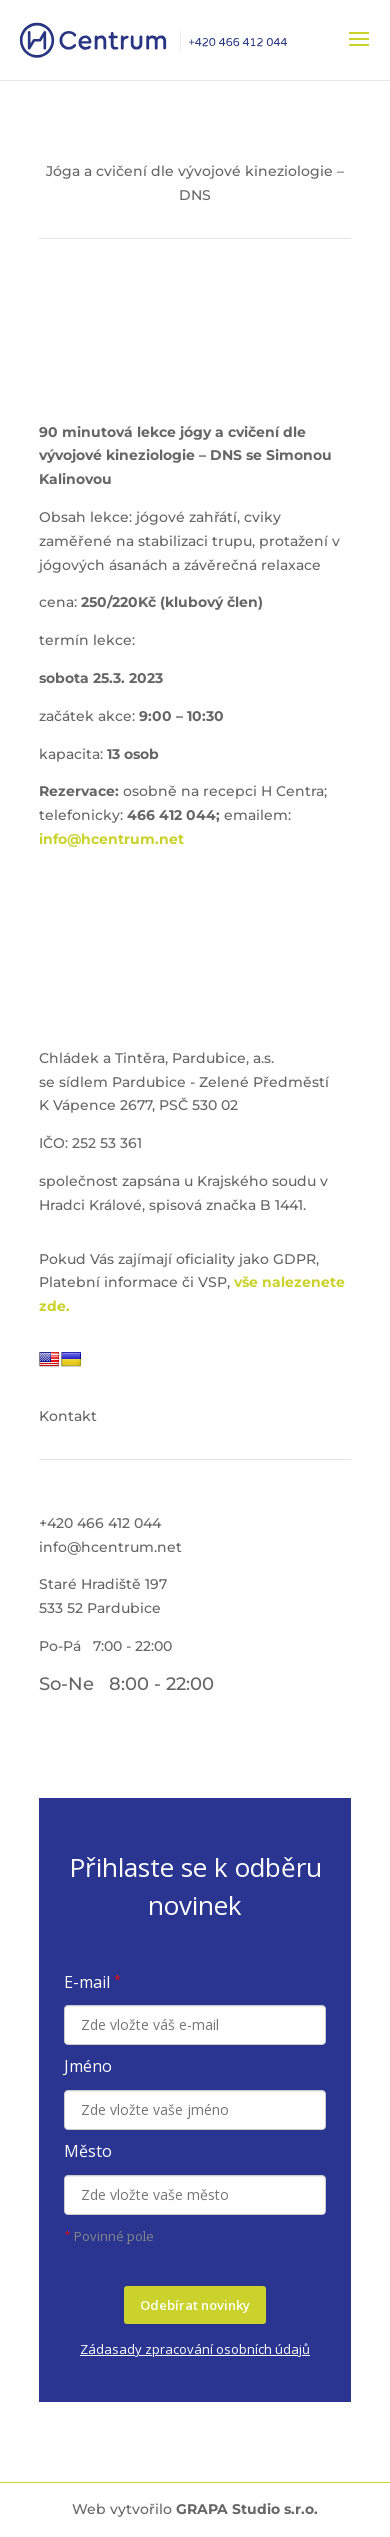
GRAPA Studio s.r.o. (247, 2509)
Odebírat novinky (195, 2305)
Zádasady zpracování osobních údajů (195, 2349)
